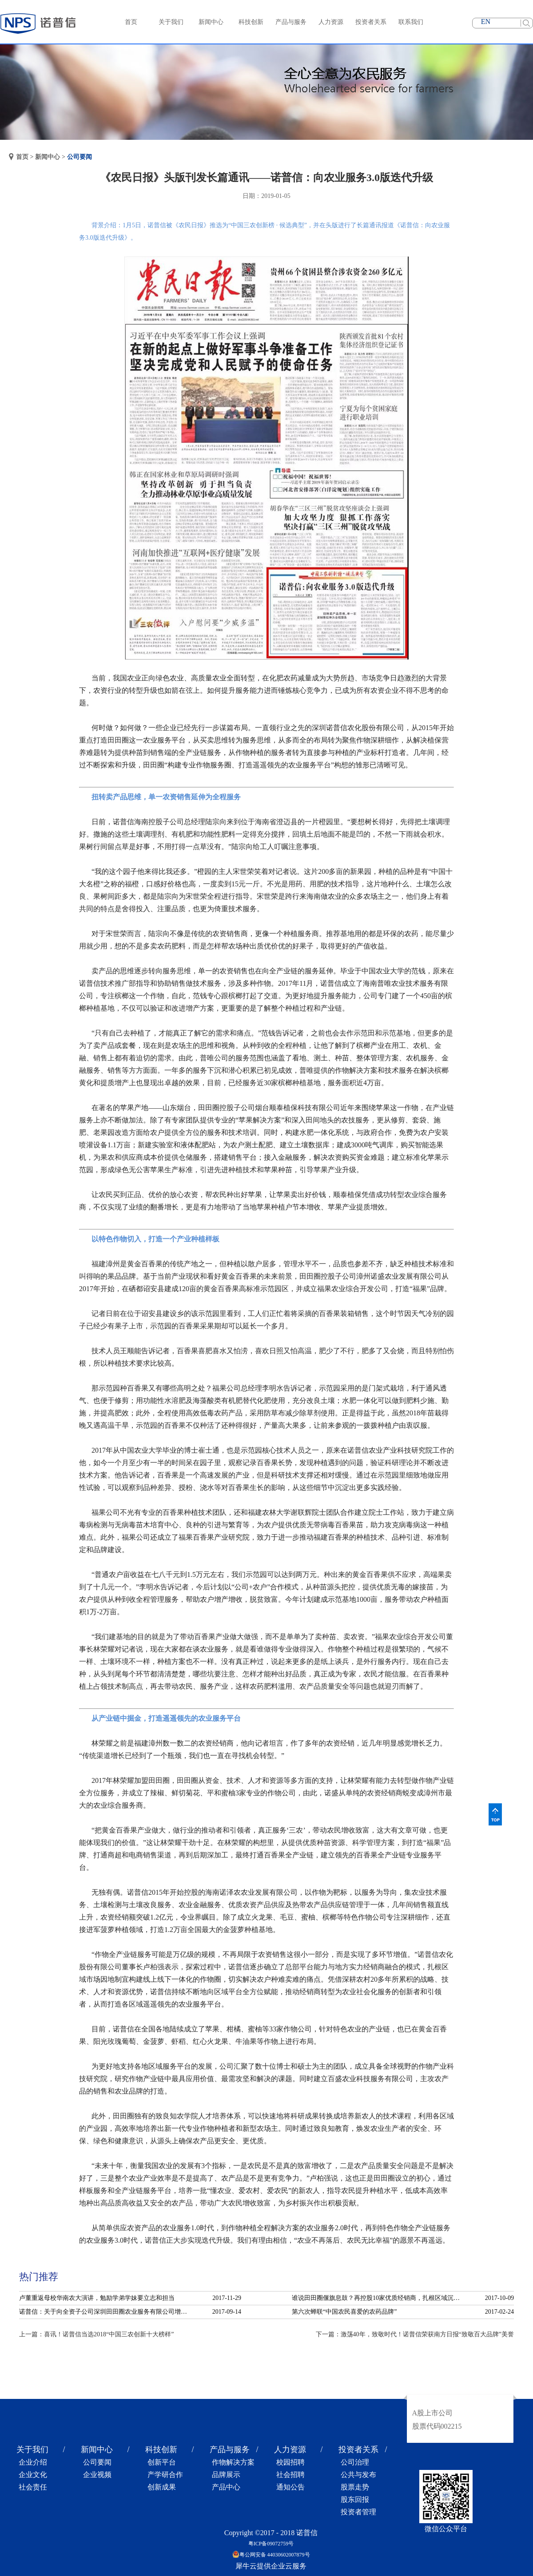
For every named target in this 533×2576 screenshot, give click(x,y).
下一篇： (415, 2334)
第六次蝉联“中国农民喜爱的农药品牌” (344, 2311)
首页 (131, 22)
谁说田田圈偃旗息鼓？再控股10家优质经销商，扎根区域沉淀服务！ (378, 2298)
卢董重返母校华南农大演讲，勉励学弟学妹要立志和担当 (97, 2298)
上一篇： (96, 2334)
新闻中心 (47, 157)
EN (485, 21)
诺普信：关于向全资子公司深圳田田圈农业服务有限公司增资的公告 (105, 2311)
